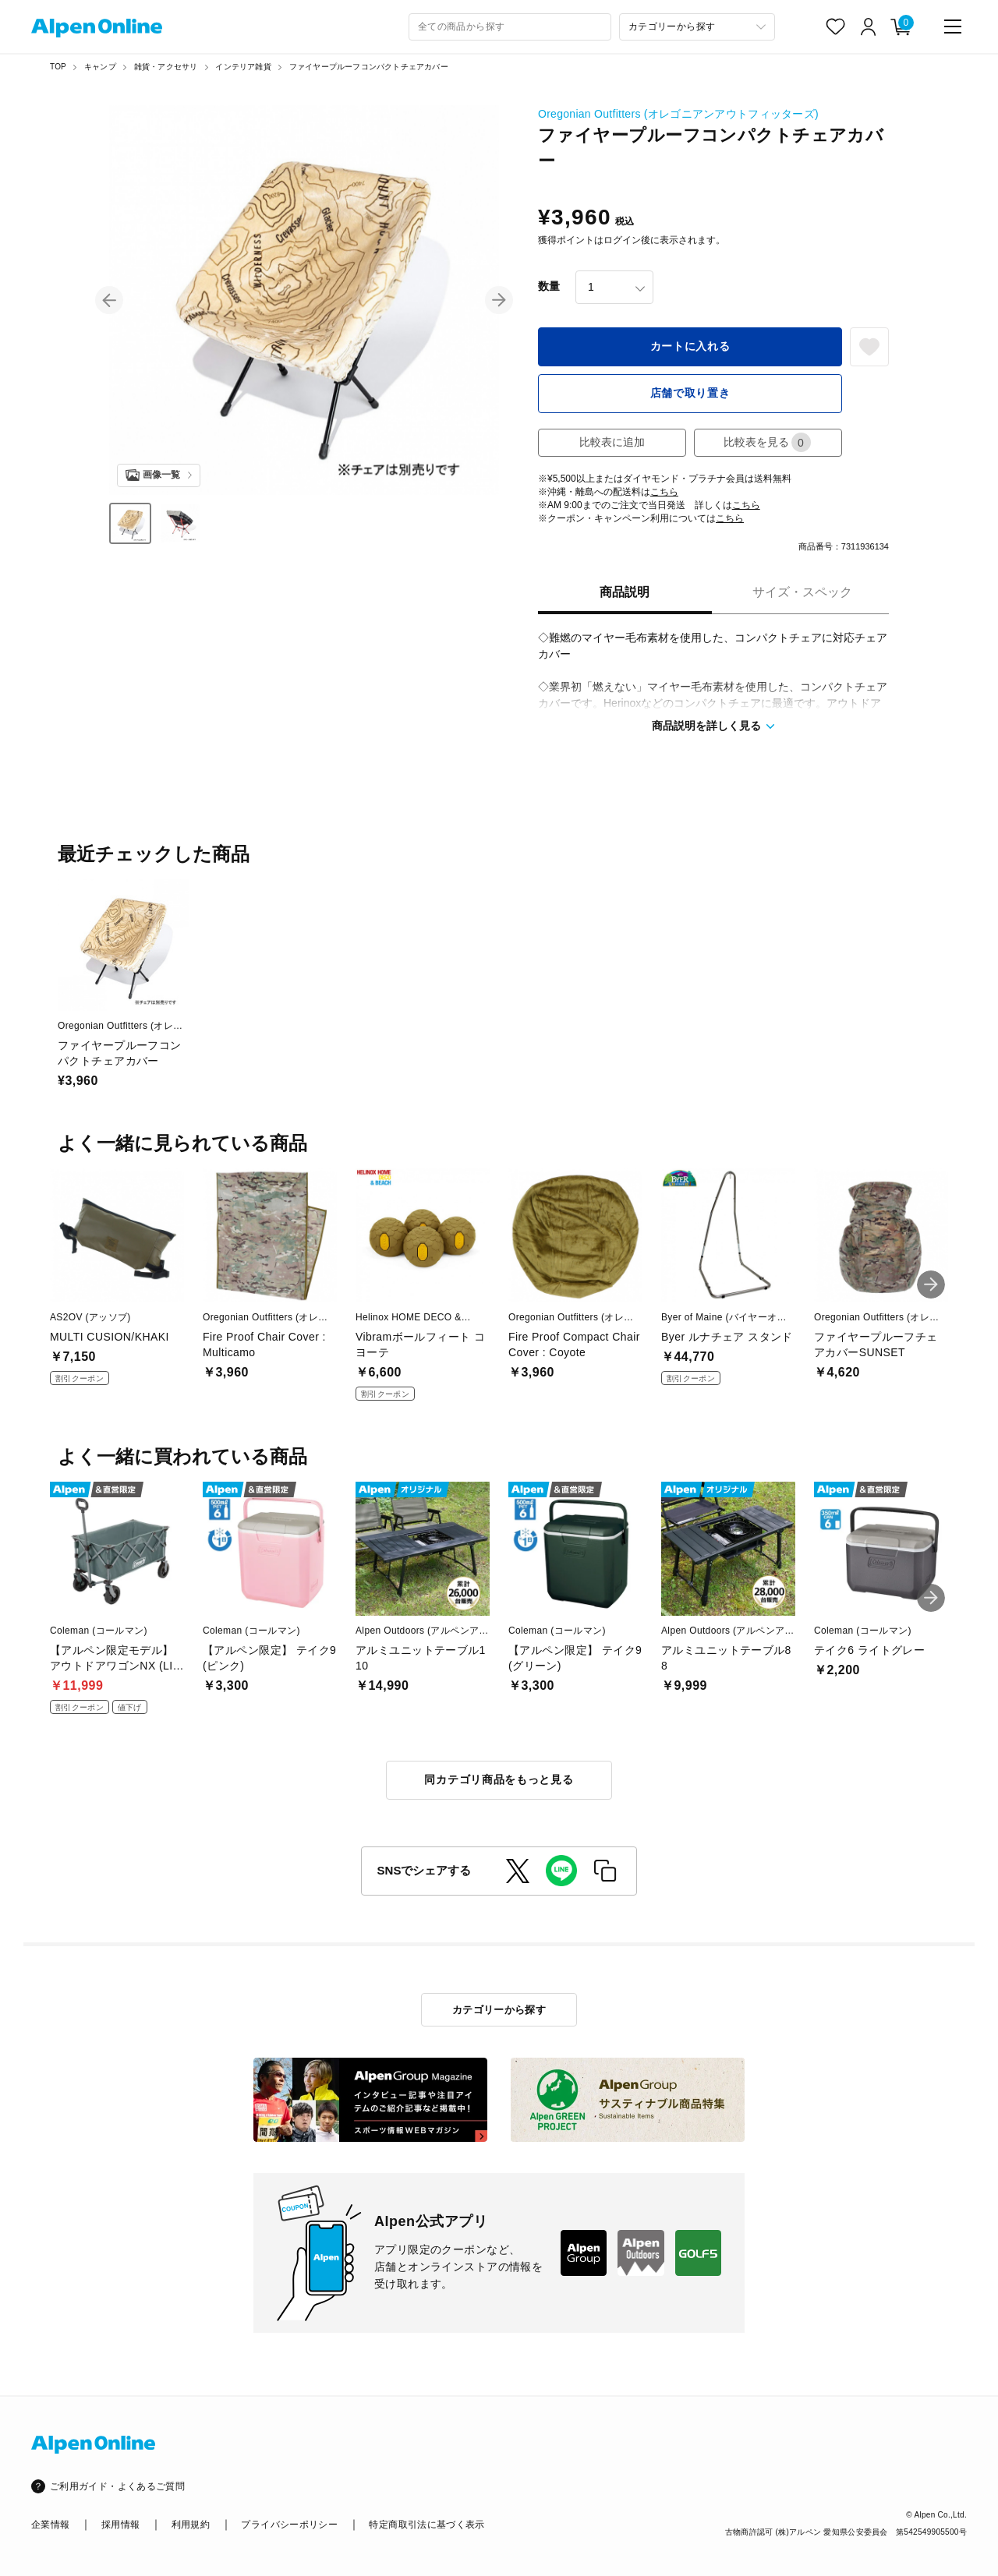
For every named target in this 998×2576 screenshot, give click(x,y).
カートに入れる (690, 346)
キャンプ (100, 66)
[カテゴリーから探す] (697, 27)
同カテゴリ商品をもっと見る (498, 1779)
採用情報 (120, 2524)
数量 (549, 286)
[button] (109, 300)
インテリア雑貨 (243, 66)
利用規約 (191, 2524)
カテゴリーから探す (499, 2010)
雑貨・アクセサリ (166, 66)
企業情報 (50, 2524)
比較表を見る (767, 442)
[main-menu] (953, 26)
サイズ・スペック (802, 592)
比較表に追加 (612, 442)
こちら (664, 491)
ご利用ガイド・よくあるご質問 (117, 2486)
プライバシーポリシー (289, 2524)
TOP (58, 66)
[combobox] (510, 27)
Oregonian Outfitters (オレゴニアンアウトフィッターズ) (678, 114)
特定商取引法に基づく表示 (426, 2524)
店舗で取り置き (690, 393)
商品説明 (624, 592)
